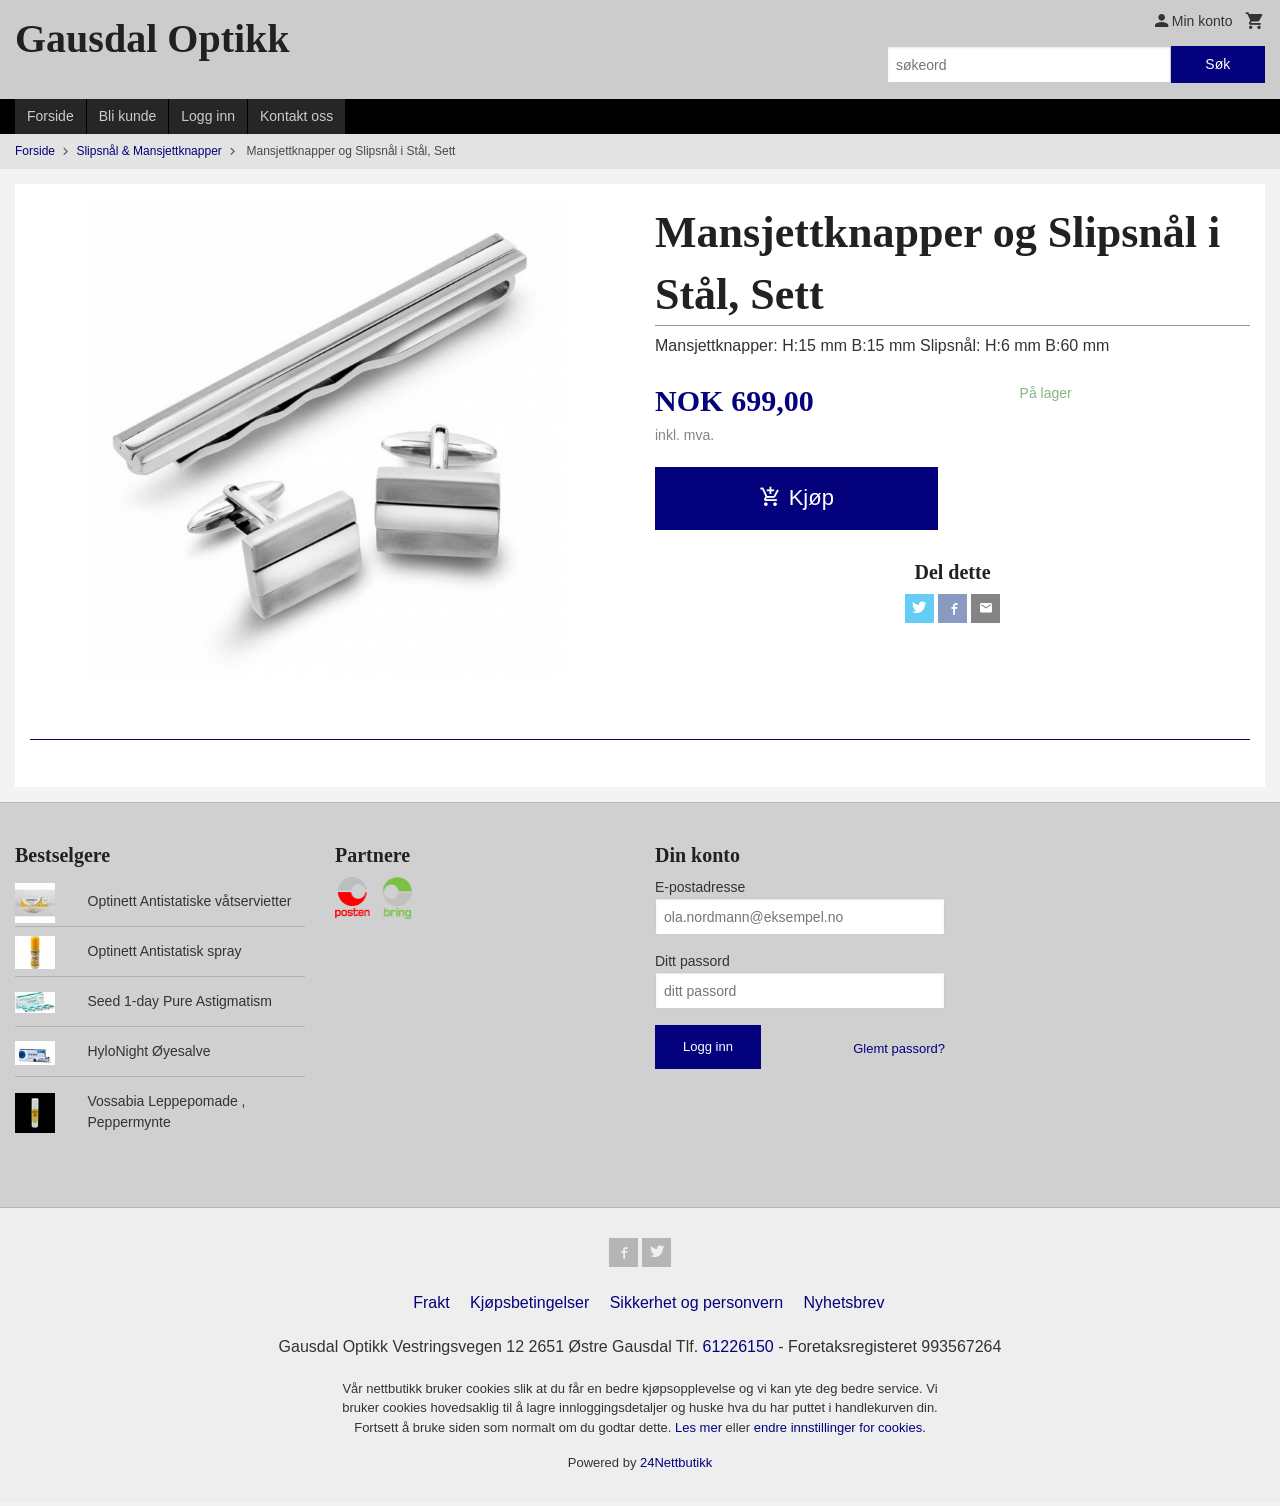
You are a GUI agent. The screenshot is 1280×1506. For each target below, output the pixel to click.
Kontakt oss (296, 116)
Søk (1217, 64)
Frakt (431, 1305)
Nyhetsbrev (844, 1305)
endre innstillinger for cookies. (840, 1430)
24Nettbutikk (676, 1466)
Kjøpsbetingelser (529, 1305)
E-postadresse (700, 887)
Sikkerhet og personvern (696, 1305)
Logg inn (208, 116)
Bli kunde (128, 116)
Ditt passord (692, 961)
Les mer (700, 1430)
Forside (50, 116)
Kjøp (796, 497)
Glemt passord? (899, 1048)
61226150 (738, 1349)
